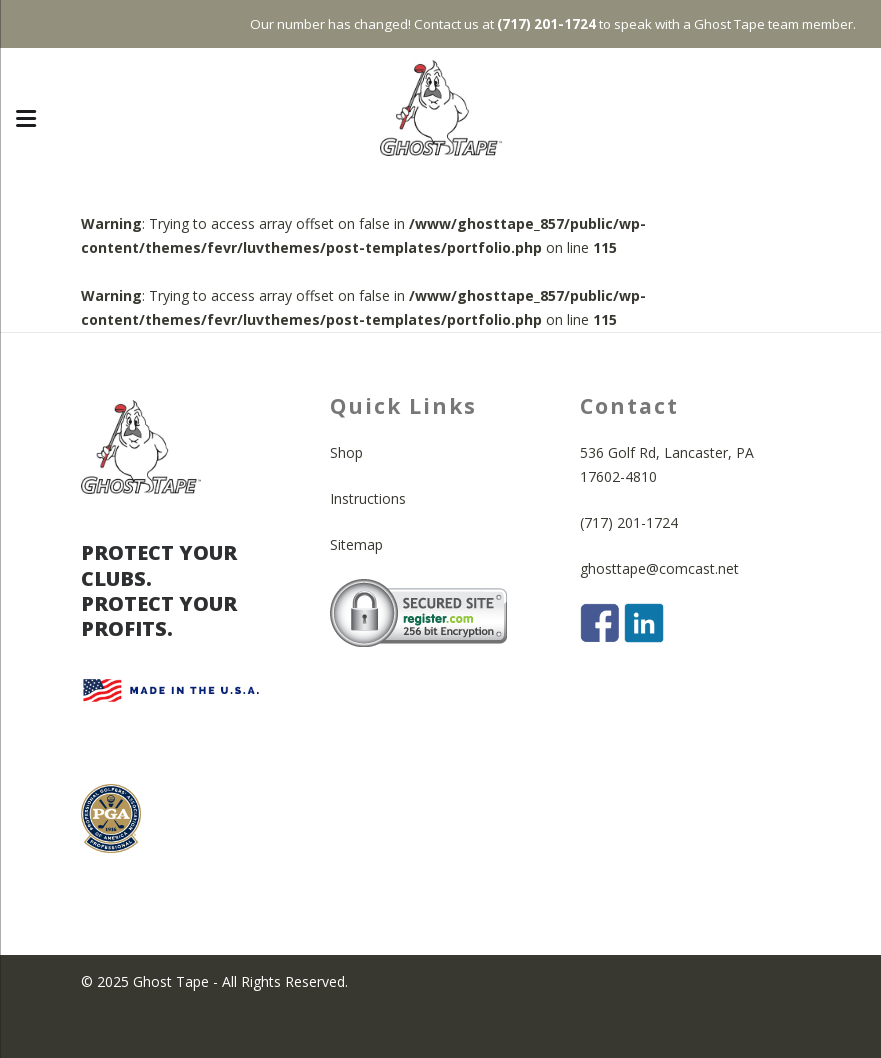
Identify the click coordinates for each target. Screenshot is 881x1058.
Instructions (368, 546)
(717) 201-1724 (629, 570)
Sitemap (356, 592)
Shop (346, 500)
